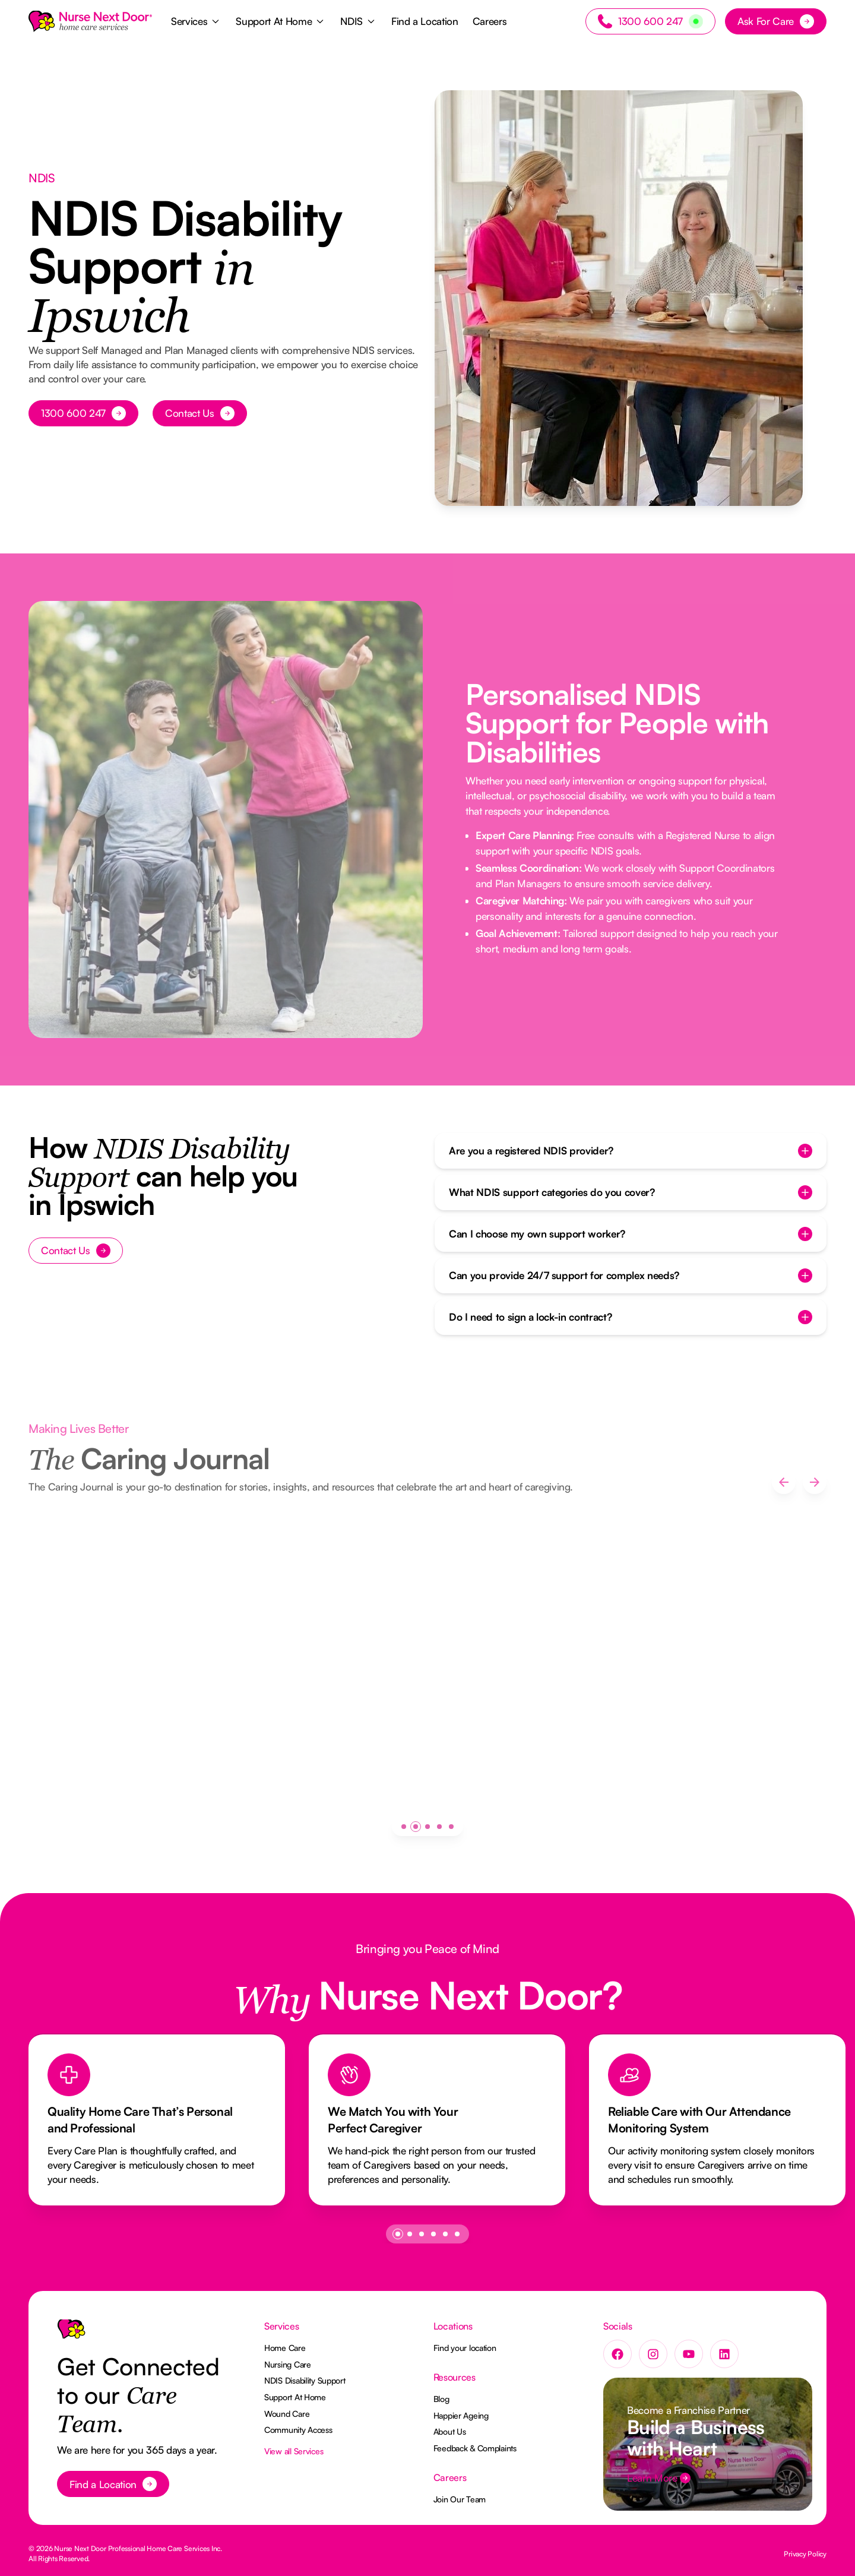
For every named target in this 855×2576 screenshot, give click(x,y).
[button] (196, 21)
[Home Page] (90, 21)
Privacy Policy (805, 2553)
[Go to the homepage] (71, 2333)
